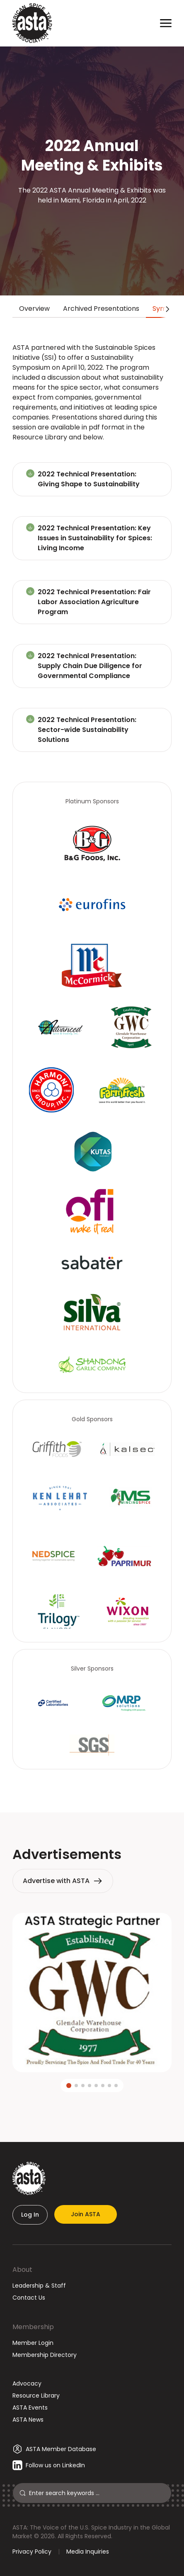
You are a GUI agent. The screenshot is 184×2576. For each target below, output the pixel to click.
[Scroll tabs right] (166, 309)
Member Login (32, 2343)
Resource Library (36, 2395)
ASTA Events (30, 2407)
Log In (30, 2214)
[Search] (97, 2493)
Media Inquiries (87, 2551)
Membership (33, 2327)
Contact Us (28, 2297)
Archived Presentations (101, 308)
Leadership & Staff (39, 2285)
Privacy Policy (31, 2551)
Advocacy (26, 2383)
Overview (34, 308)
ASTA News (28, 2419)
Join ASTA (85, 2214)
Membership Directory (44, 2355)
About (22, 2269)
